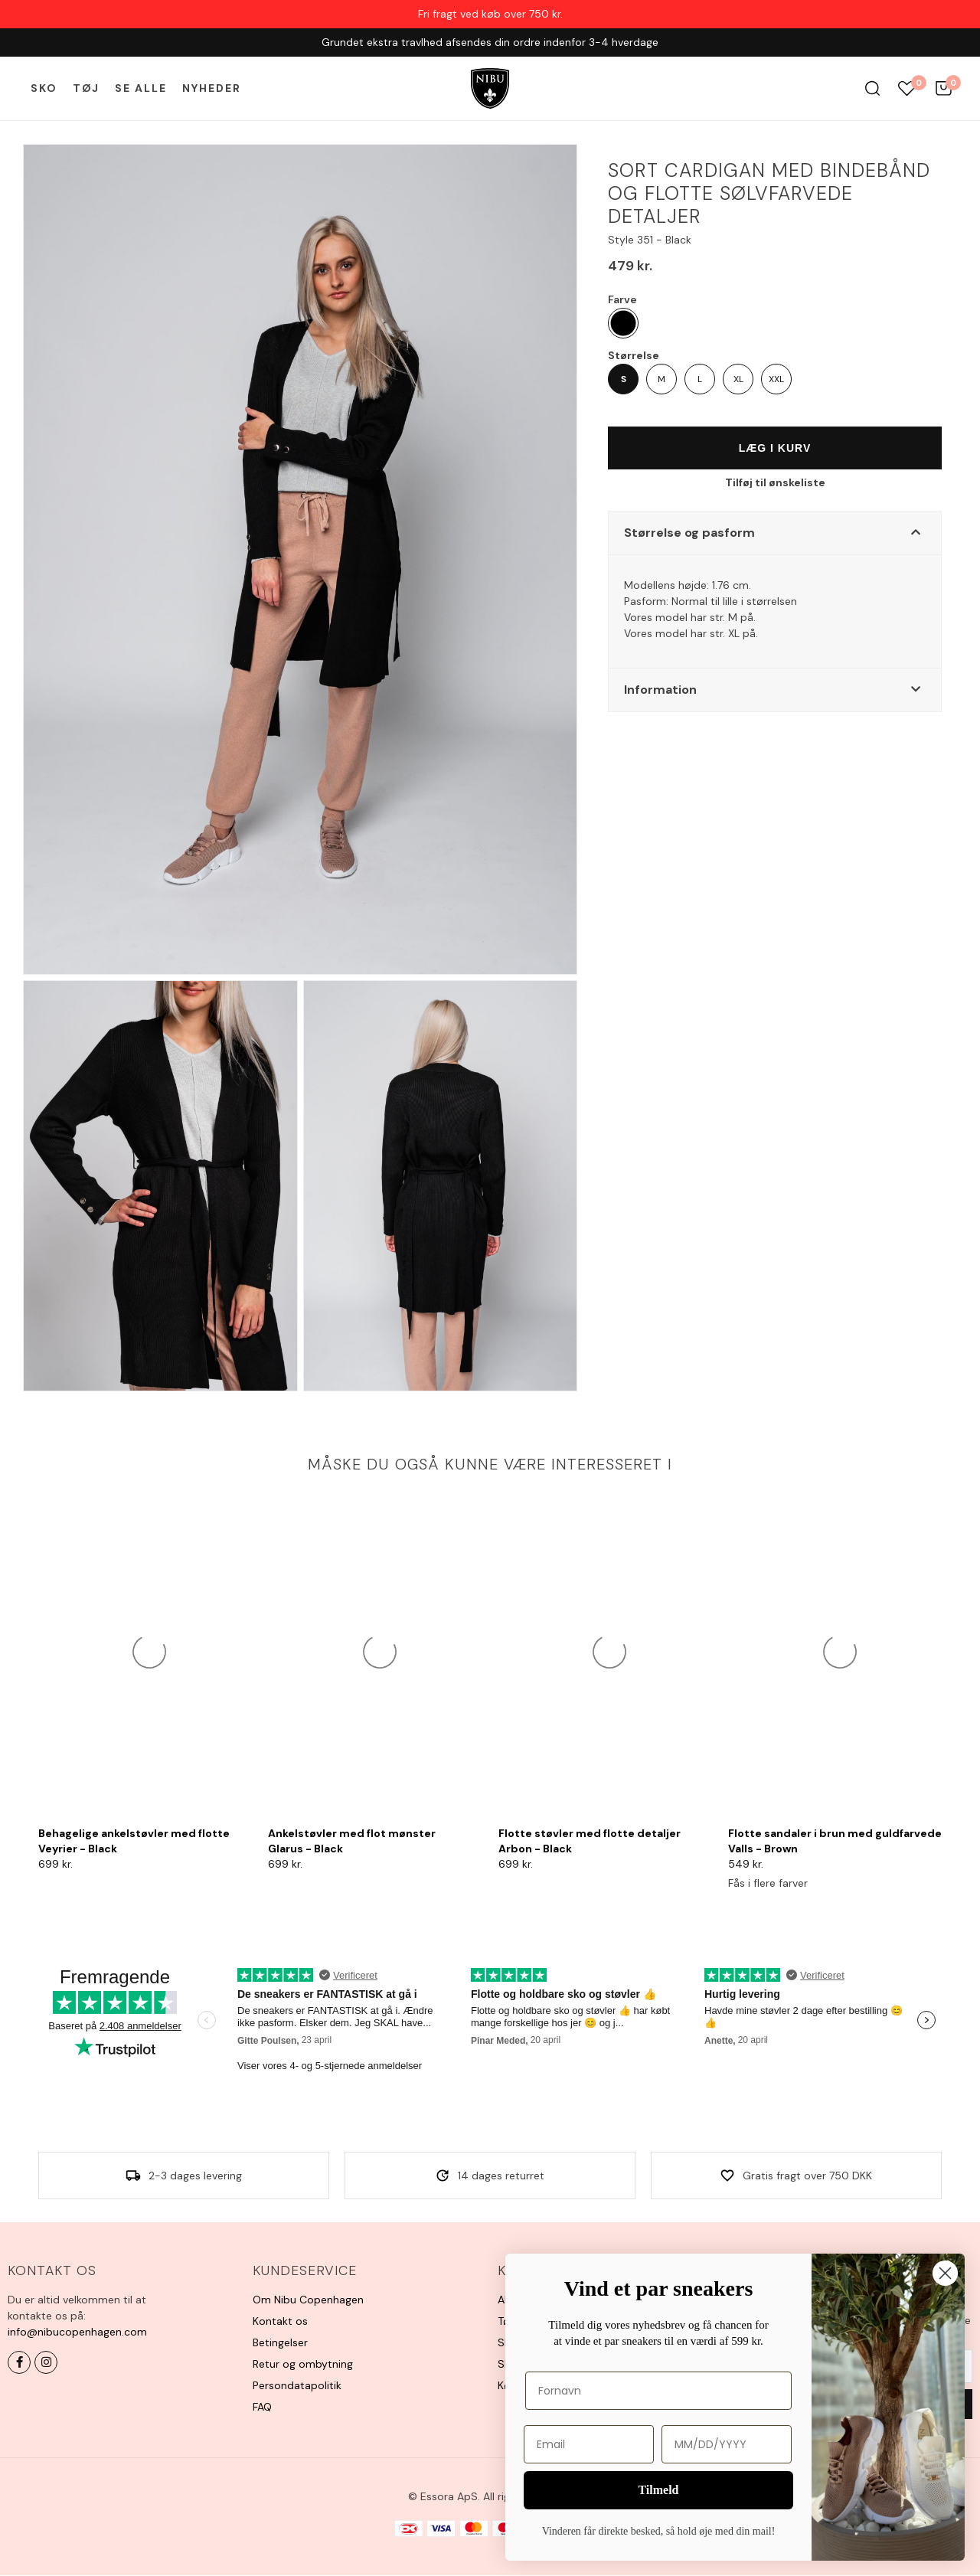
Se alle (141, 88)
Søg (872, 88)
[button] (775, 533)
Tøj (86, 88)
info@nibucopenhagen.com (77, 2332)
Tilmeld (658, 2489)
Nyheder (211, 88)
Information (660, 690)
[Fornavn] (658, 2391)
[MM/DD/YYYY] (727, 2444)
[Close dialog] (945, 2273)
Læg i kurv (775, 448)
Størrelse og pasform (689, 533)
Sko (44, 88)
